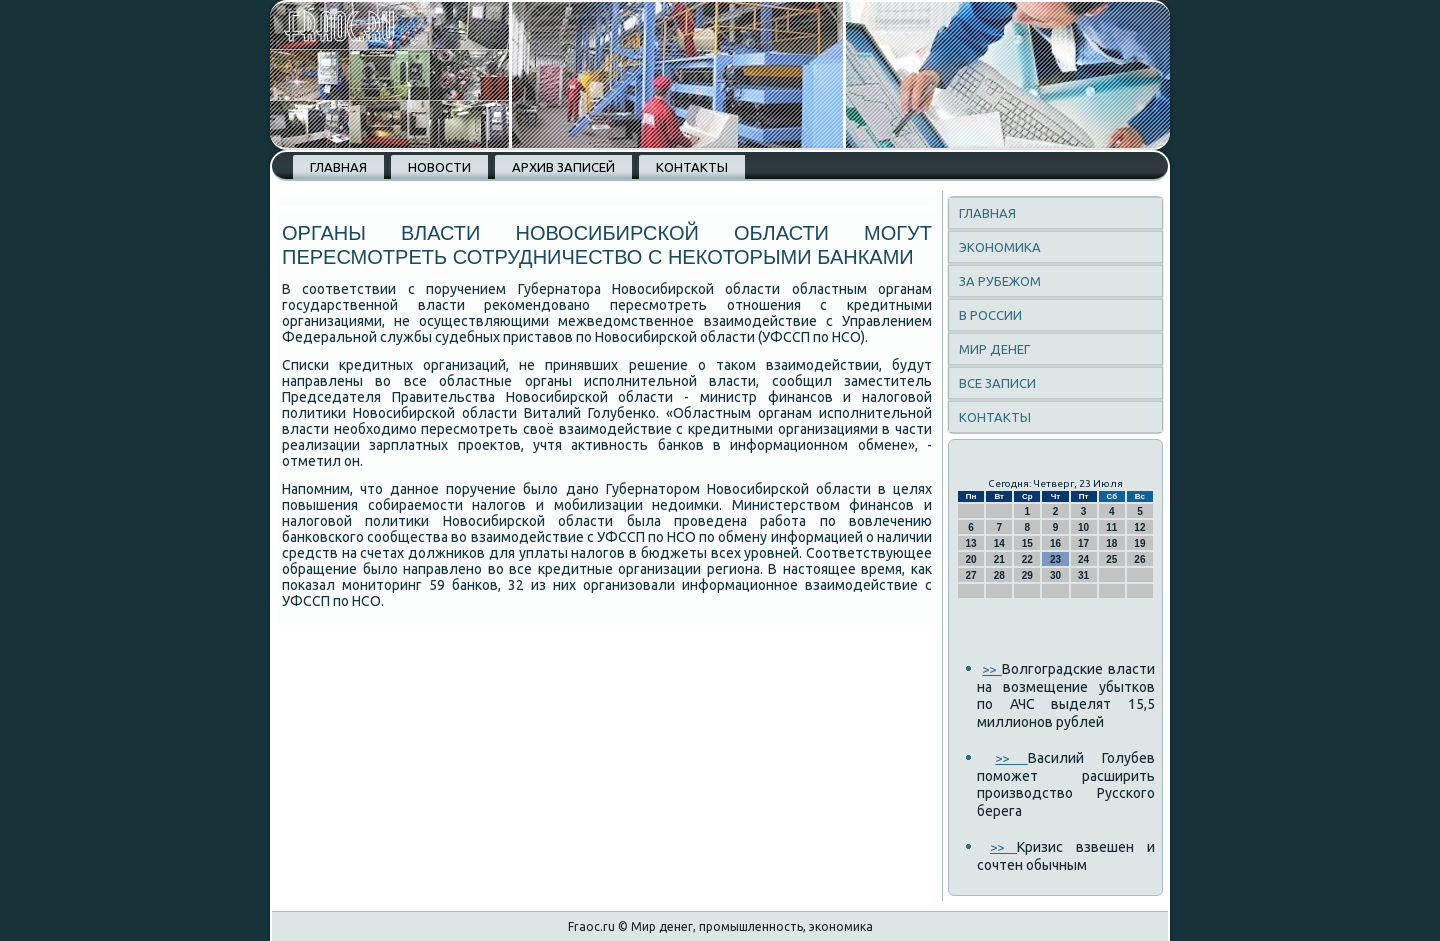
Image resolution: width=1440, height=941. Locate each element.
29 (1027, 575)
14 (999, 543)
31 (1083, 575)
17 (1083, 543)
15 (1027, 543)
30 (1055, 575)
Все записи (997, 383)
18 (1111, 543)
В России (990, 315)
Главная (338, 167)
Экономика (1000, 247)
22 (1027, 559)
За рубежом (1000, 281)
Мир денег (994, 349)
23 (1055, 559)
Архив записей (563, 167)
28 (999, 575)
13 (971, 543)
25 (1111, 559)
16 (1055, 543)
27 (971, 575)
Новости (439, 167)
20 (971, 559)
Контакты (692, 167)
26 (1139, 559)
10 (1083, 527)
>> (991, 669)
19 (1139, 543)
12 (1139, 527)
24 (1083, 559)
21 (999, 559)
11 (1111, 527)
